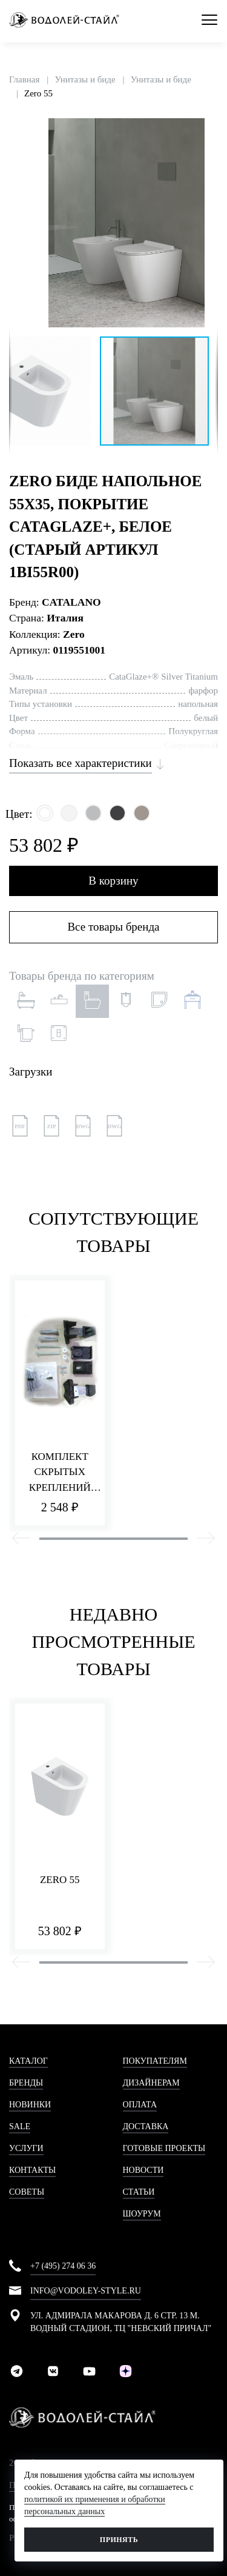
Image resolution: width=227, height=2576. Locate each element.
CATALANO (71, 602)
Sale (19, 2126)
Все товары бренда (113, 926)
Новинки (30, 2104)
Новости (143, 2170)
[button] (207, 129)
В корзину (113, 880)
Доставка (146, 2126)
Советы (26, 2191)
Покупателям (155, 2061)
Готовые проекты (164, 2148)
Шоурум (142, 2213)
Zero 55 (38, 93)
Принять (119, 2539)
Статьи (139, 2191)
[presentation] (21, 1540)
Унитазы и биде (84, 79)
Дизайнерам (151, 2082)
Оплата (140, 2104)
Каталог (28, 2061)
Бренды (26, 2082)
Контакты (32, 2170)
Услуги (26, 2148)
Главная (24, 79)
